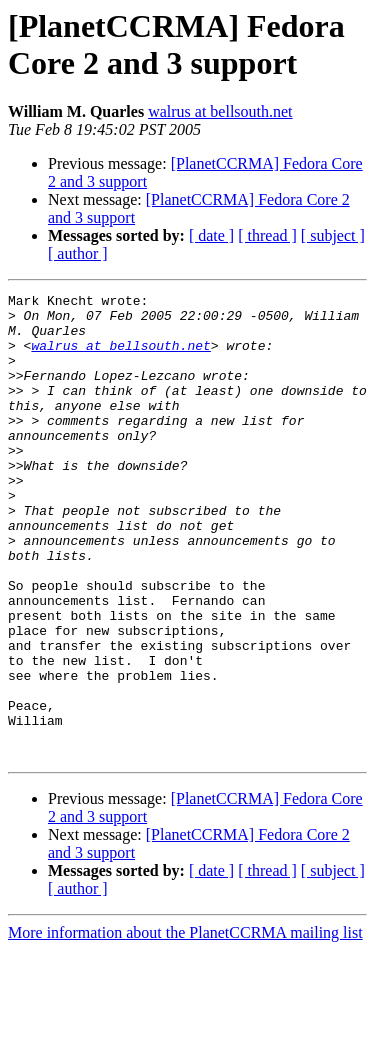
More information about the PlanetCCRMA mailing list (185, 1025)
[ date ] (211, 235)
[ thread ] (267, 235)
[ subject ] (333, 235)
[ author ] (78, 253)
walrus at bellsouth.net (220, 111)
